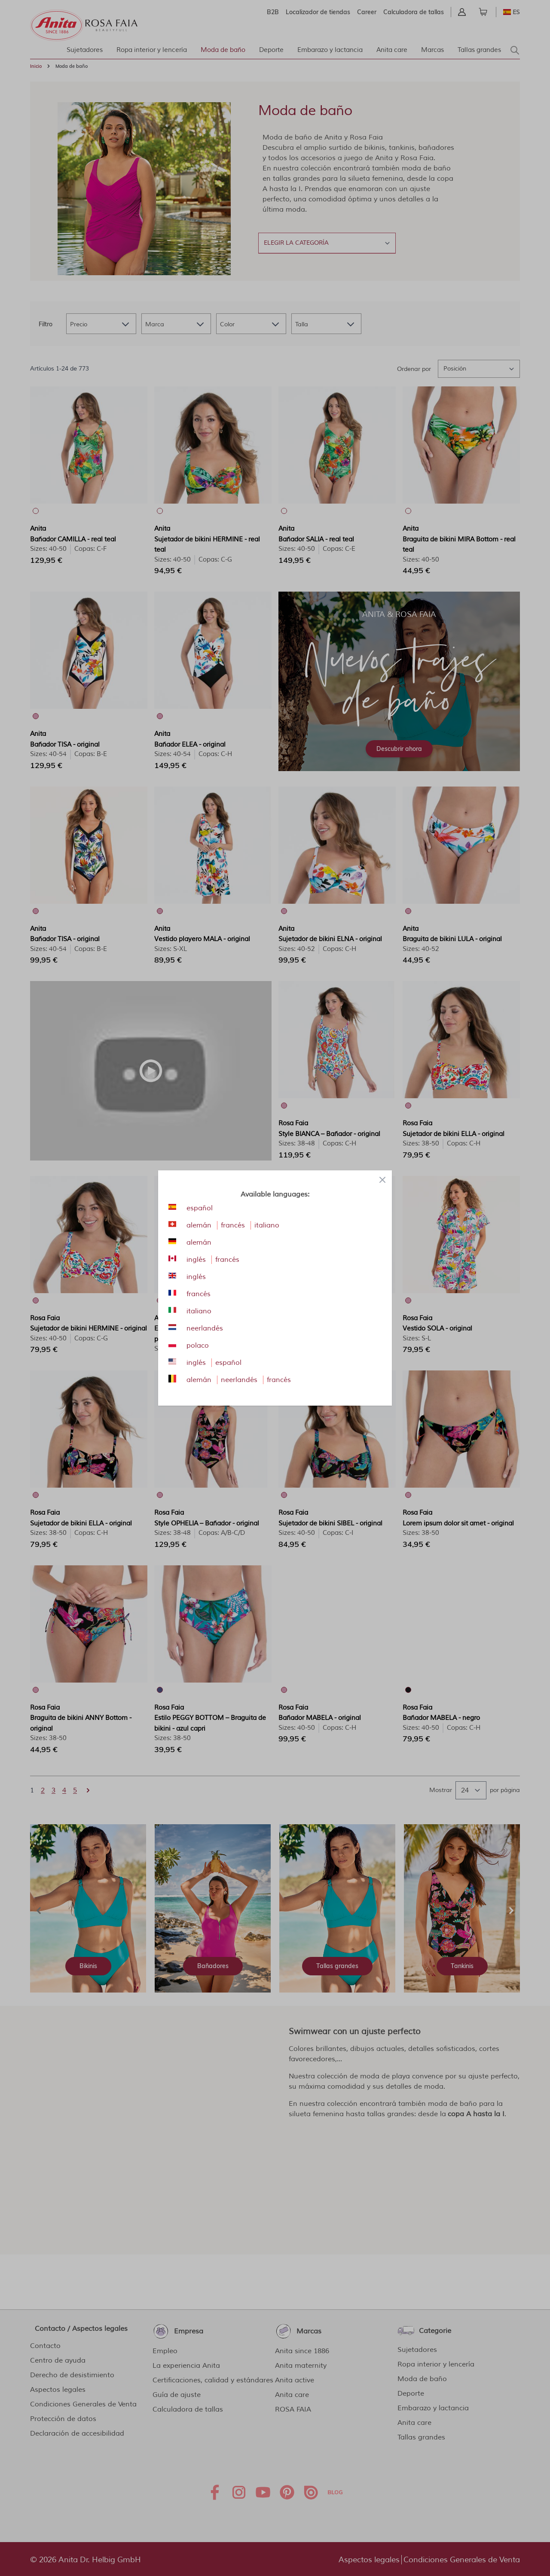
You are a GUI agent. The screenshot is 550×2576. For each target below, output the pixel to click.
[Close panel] (382, 1180)
